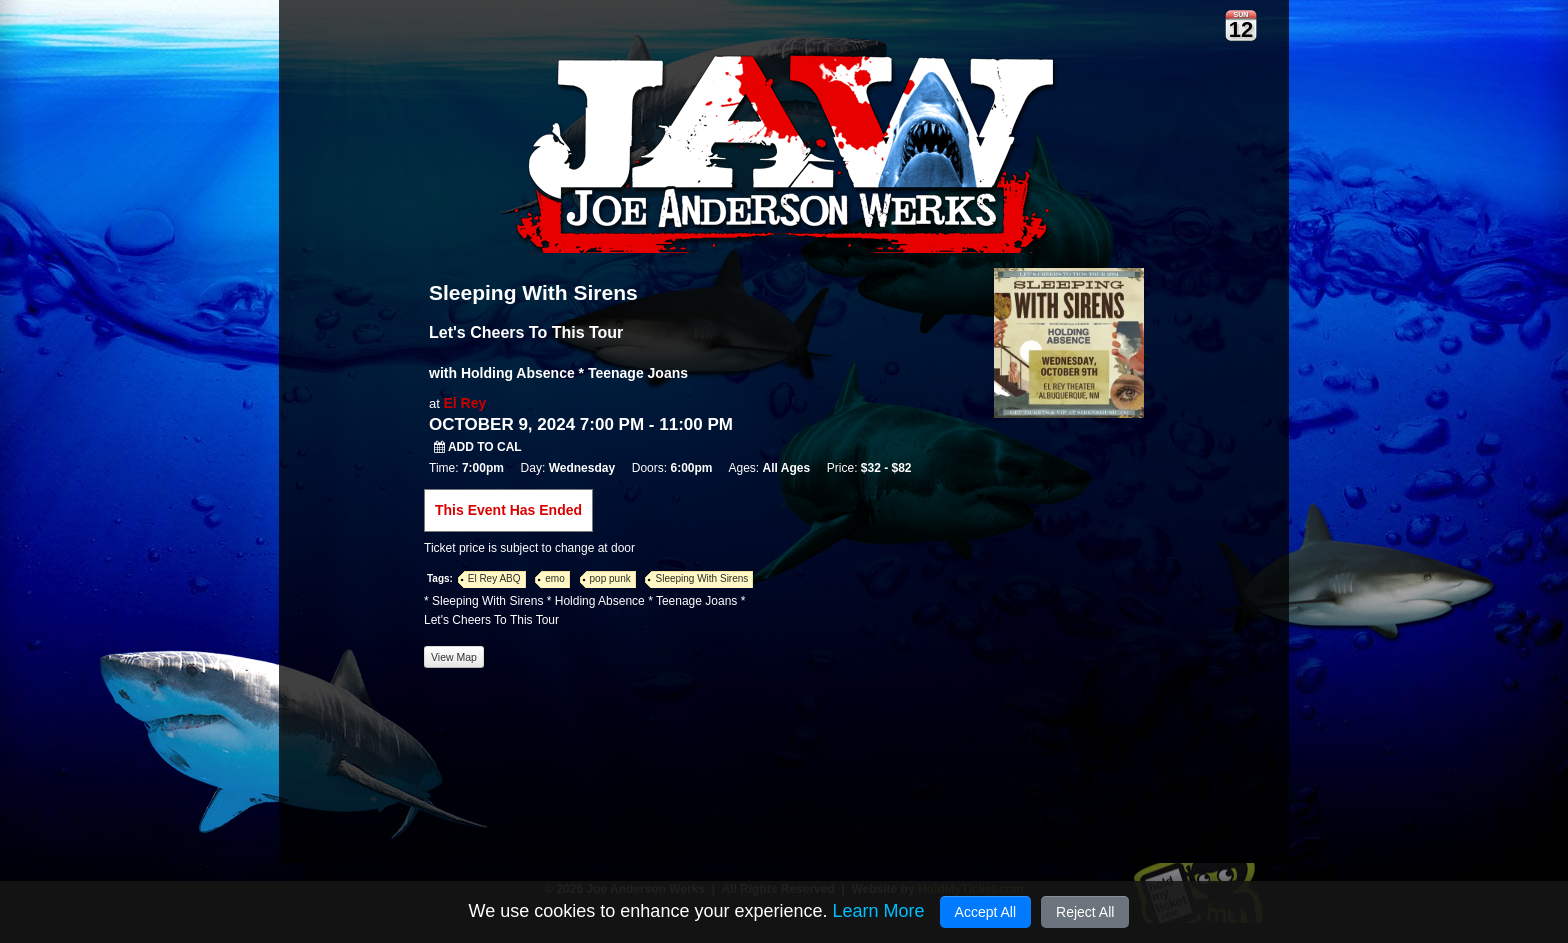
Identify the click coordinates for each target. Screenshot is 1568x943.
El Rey (464, 403)
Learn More (878, 911)
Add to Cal (478, 447)
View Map (454, 657)
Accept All (985, 912)
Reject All (1085, 912)
